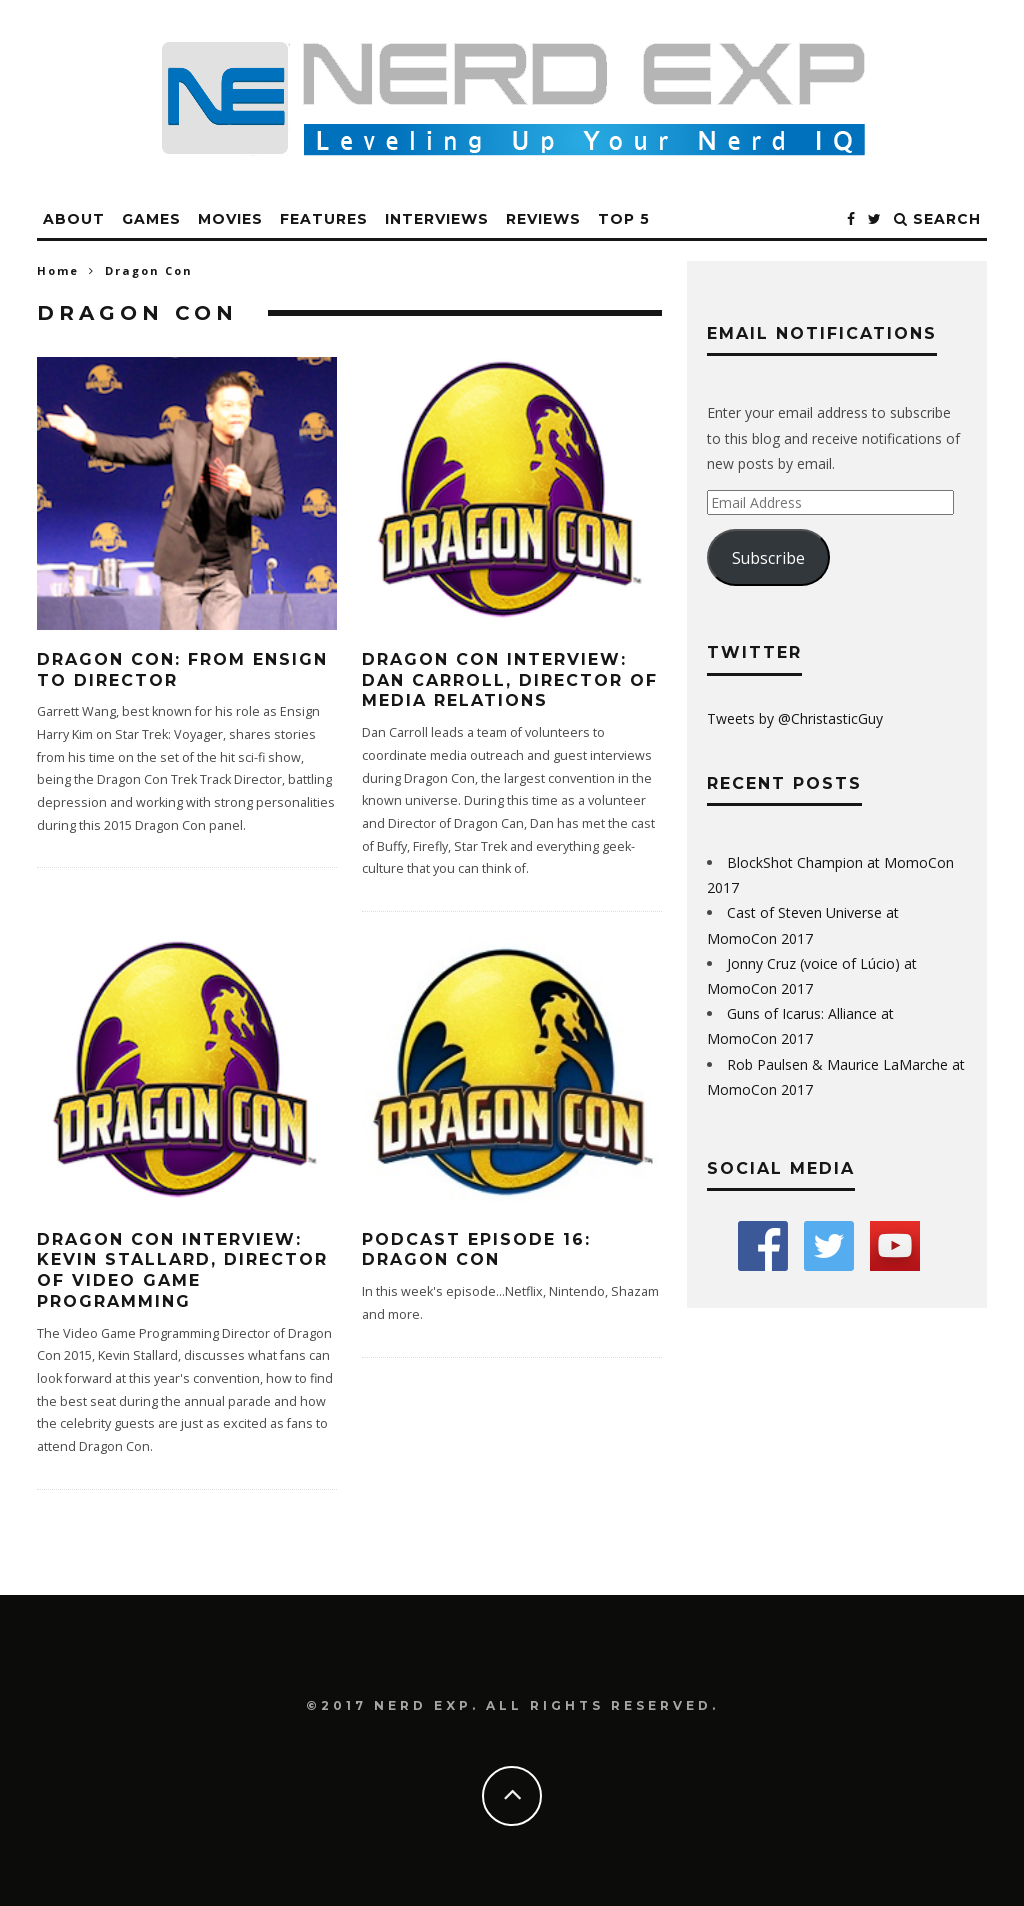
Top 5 (624, 219)
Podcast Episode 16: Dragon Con (476, 1250)
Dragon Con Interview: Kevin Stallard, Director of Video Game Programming (182, 1270)
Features (324, 219)
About (74, 219)
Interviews (437, 219)
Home (58, 270)
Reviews (543, 219)
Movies (230, 219)
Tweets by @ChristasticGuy (795, 718)
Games (151, 219)
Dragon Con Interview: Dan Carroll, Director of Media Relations (510, 680)
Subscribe (768, 558)
